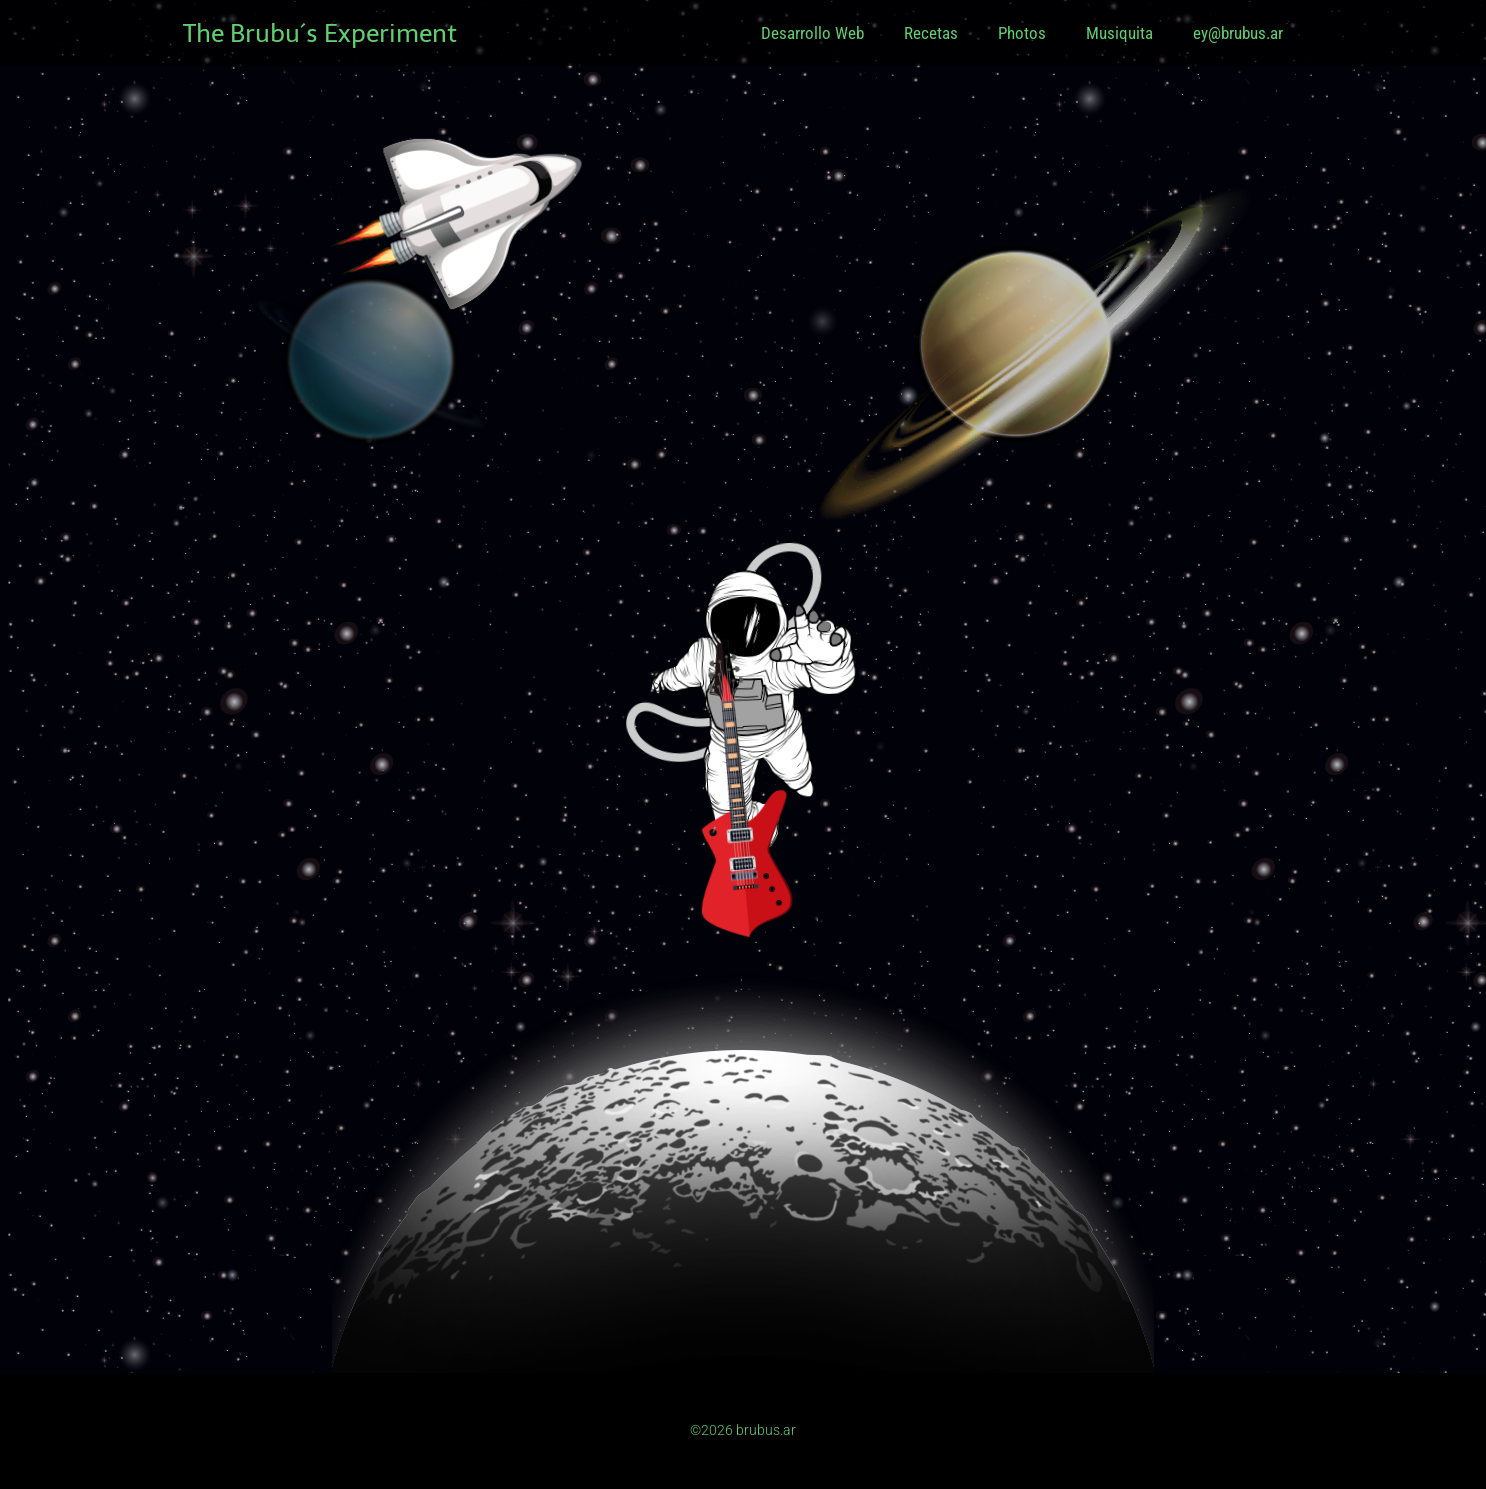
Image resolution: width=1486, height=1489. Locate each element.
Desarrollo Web (812, 33)
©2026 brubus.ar (743, 1430)
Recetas (931, 33)
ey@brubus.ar (1238, 33)
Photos (1022, 33)
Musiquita (1119, 33)
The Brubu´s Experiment (320, 33)
